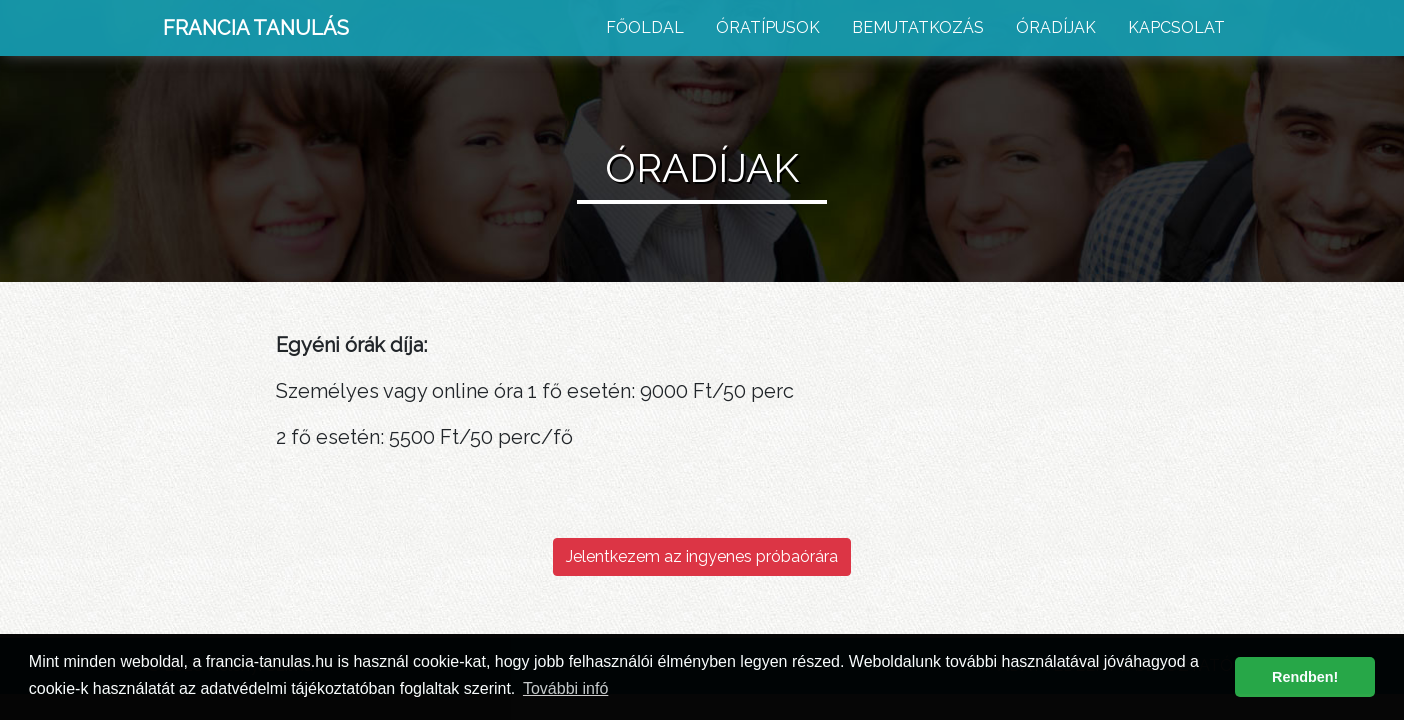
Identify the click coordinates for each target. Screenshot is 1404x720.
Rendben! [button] (1305, 677)
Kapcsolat (1176, 27)
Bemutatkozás (918, 27)
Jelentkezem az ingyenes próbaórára (702, 556)
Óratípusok (768, 27)
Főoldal (645, 27)
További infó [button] (565, 688)
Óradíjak (1056, 27)
